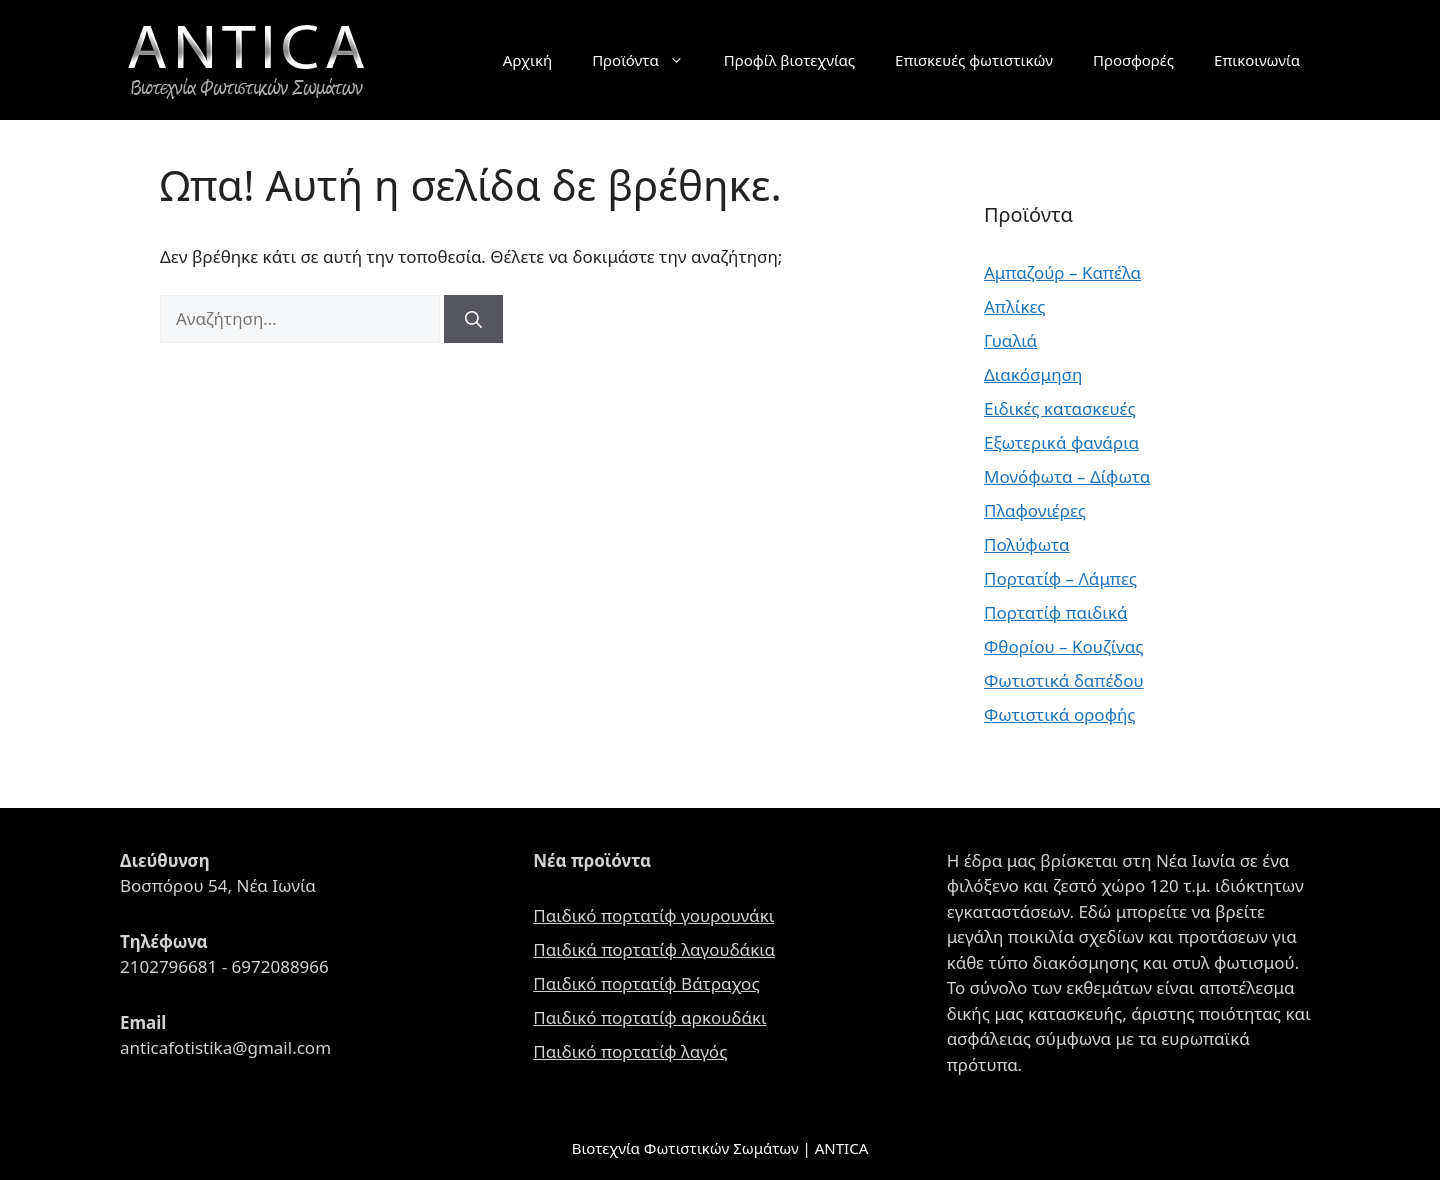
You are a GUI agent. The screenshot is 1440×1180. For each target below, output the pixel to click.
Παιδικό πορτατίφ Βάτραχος (646, 983)
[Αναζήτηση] (473, 319)
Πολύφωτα (1027, 544)
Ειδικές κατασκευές (1060, 408)
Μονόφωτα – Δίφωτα (1067, 476)
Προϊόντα (648, 60)
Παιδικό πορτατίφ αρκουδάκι (649, 1017)
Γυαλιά (1010, 340)
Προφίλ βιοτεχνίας (789, 60)
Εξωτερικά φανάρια (1061, 442)
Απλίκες (1015, 306)
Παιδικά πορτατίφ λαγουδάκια (654, 949)
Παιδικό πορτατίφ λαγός (630, 1051)
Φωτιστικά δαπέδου (1064, 680)
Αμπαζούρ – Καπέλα (1062, 272)
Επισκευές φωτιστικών (974, 60)
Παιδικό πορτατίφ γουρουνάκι (653, 915)
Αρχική (527, 60)
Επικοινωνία (1257, 60)
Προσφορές (1133, 60)
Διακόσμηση (1033, 374)
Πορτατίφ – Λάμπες (1060, 578)
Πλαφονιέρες (1035, 510)
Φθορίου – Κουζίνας (1063, 646)
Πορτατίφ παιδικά (1056, 612)
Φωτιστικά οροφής (1060, 714)
